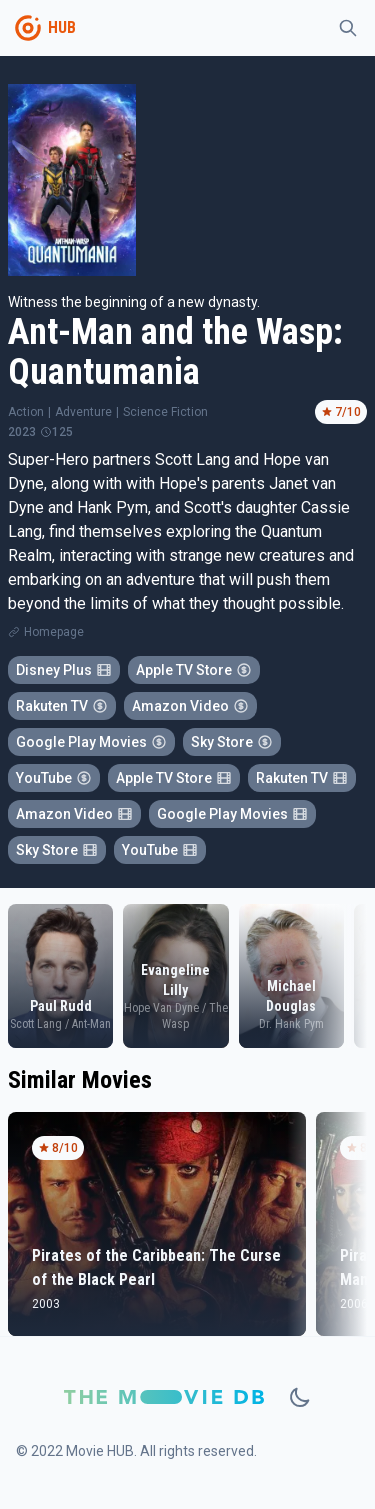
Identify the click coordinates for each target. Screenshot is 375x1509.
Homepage (54, 632)
